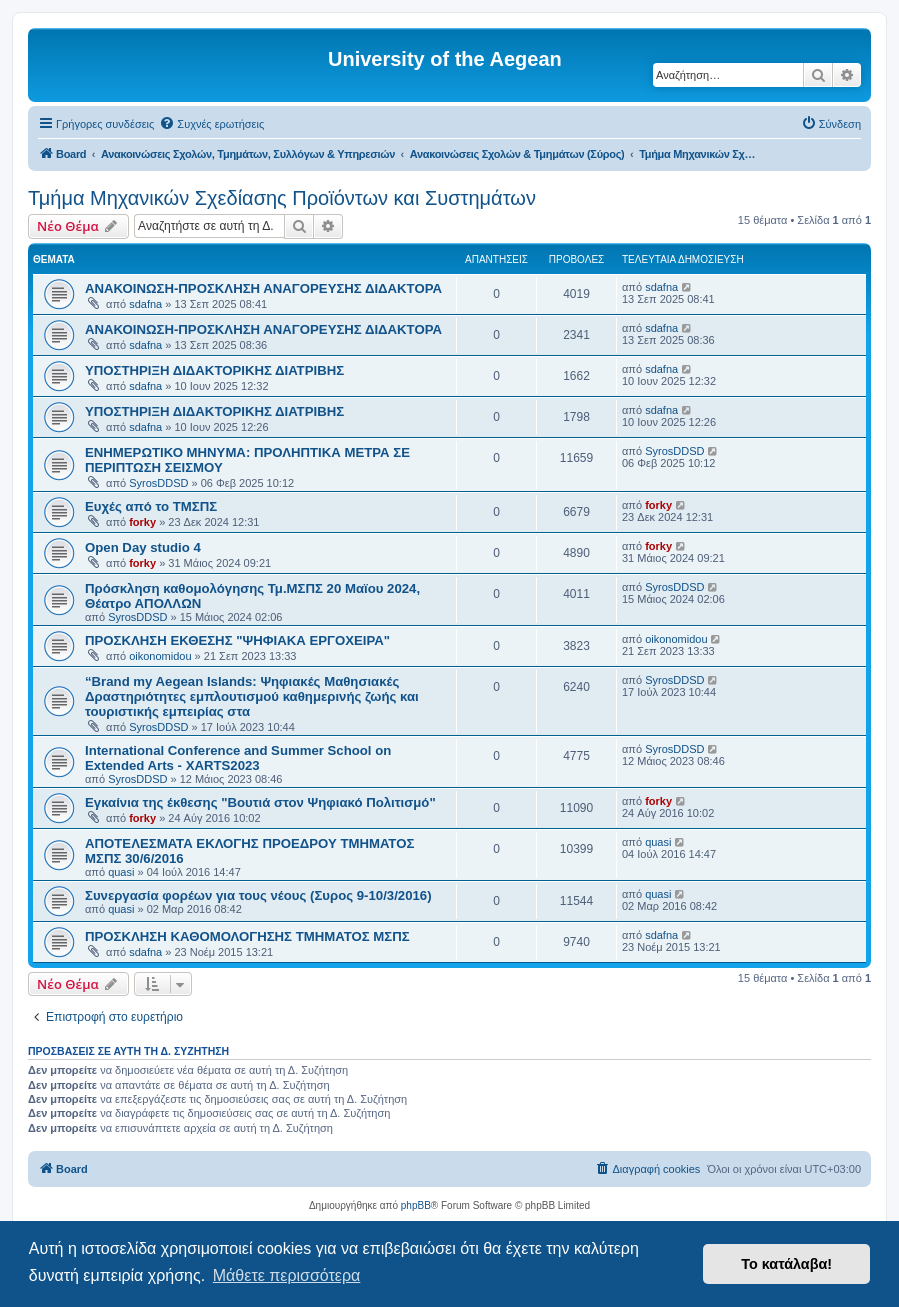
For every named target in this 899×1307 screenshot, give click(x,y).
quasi (121, 872)
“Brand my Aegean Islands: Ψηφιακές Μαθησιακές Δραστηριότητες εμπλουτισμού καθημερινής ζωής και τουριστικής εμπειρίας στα (252, 696)
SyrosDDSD (158, 483)
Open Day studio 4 (143, 547)
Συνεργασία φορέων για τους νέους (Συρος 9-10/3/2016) (258, 895)
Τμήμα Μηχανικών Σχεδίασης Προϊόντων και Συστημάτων (282, 198)
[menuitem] (211, 124)
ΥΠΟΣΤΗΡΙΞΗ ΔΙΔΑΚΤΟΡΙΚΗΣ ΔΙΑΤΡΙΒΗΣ (214, 370)
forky (142, 522)
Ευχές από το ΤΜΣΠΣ (151, 506)
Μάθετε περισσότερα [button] (287, 1275)
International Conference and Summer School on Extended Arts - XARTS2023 (238, 758)
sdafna (145, 304)
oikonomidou (160, 656)
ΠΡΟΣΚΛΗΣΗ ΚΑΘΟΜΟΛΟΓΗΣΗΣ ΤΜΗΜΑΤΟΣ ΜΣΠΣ (247, 936)
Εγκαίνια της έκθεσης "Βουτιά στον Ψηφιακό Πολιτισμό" (260, 802)
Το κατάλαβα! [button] (786, 1264)
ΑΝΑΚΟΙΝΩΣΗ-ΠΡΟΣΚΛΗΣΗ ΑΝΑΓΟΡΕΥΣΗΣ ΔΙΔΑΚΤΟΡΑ (263, 288)
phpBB (416, 1205)
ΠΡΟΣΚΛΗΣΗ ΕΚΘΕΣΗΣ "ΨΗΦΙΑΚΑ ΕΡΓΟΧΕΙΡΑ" (237, 640)
